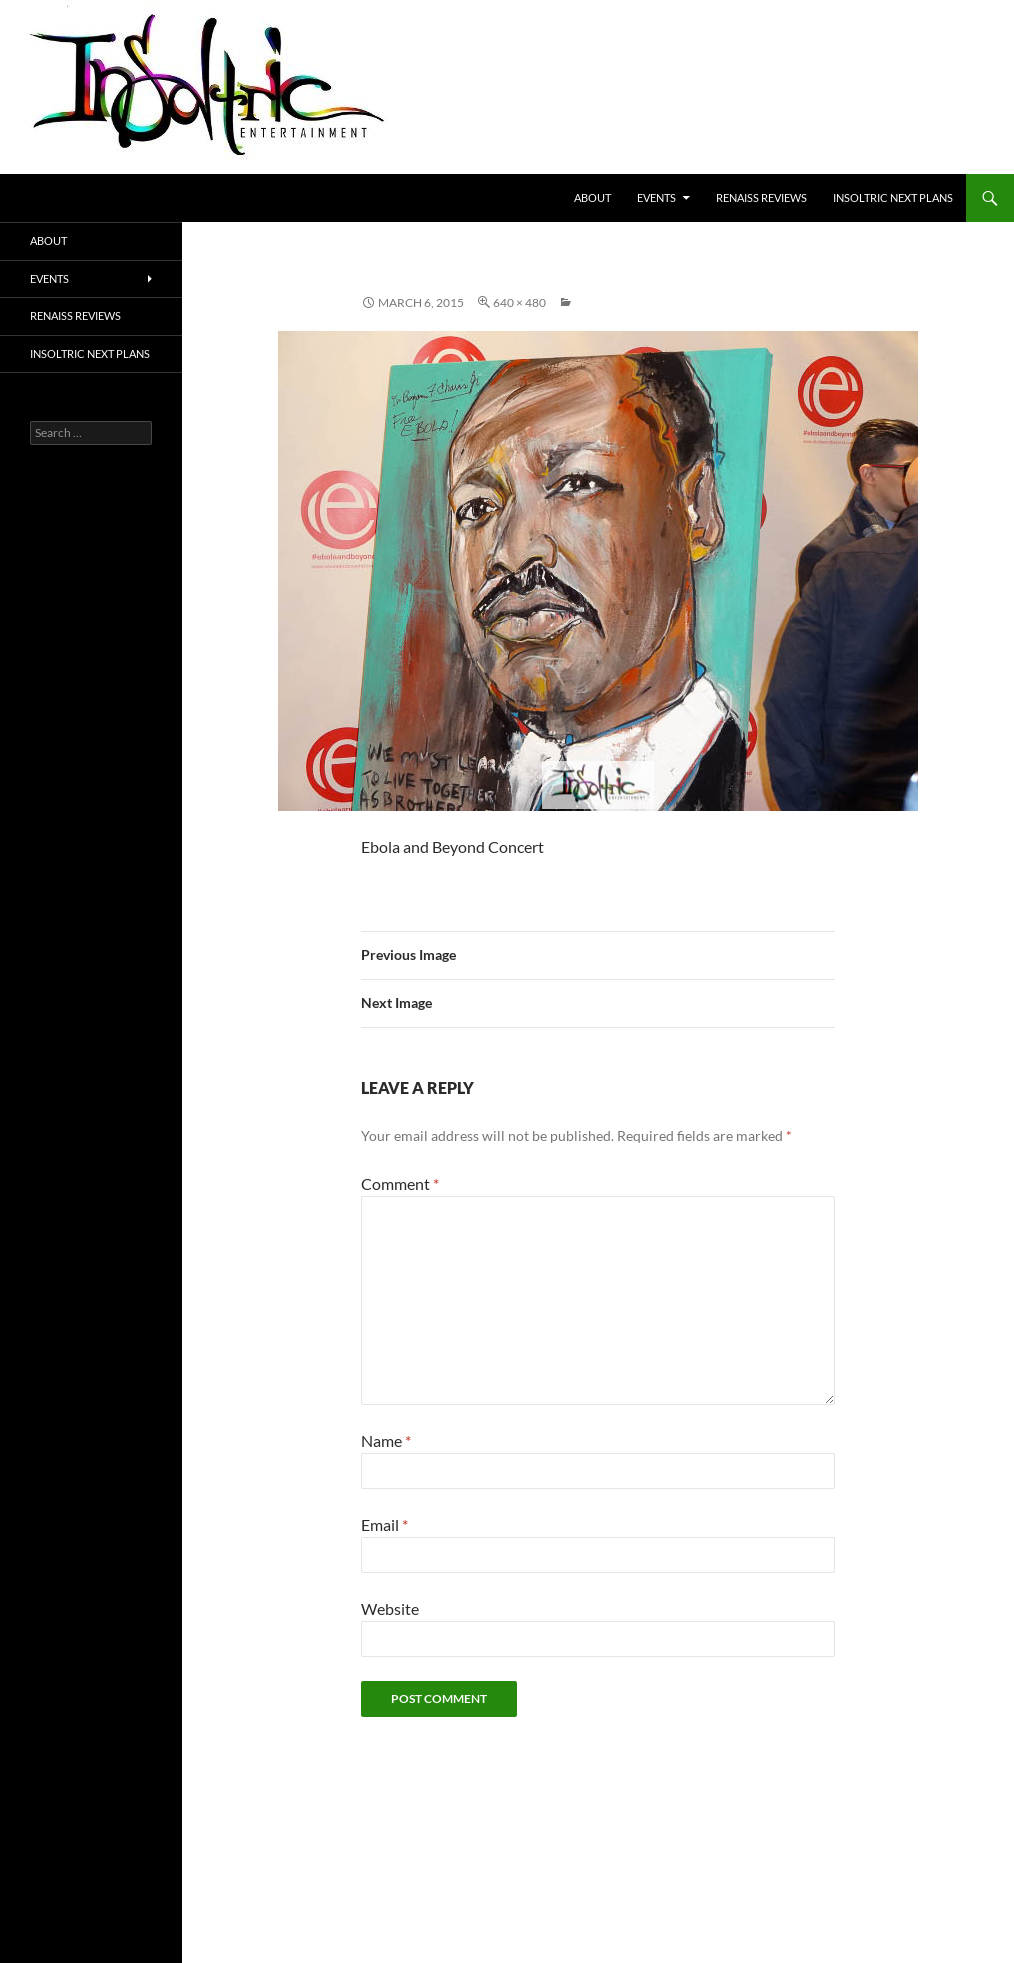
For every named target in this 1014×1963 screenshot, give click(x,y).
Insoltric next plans (893, 197)
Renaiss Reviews (761, 197)
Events (656, 197)
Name (386, 1440)
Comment (400, 1183)
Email (384, 1524)
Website (390, 1608)
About (592, 197)
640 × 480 (519, 302)
